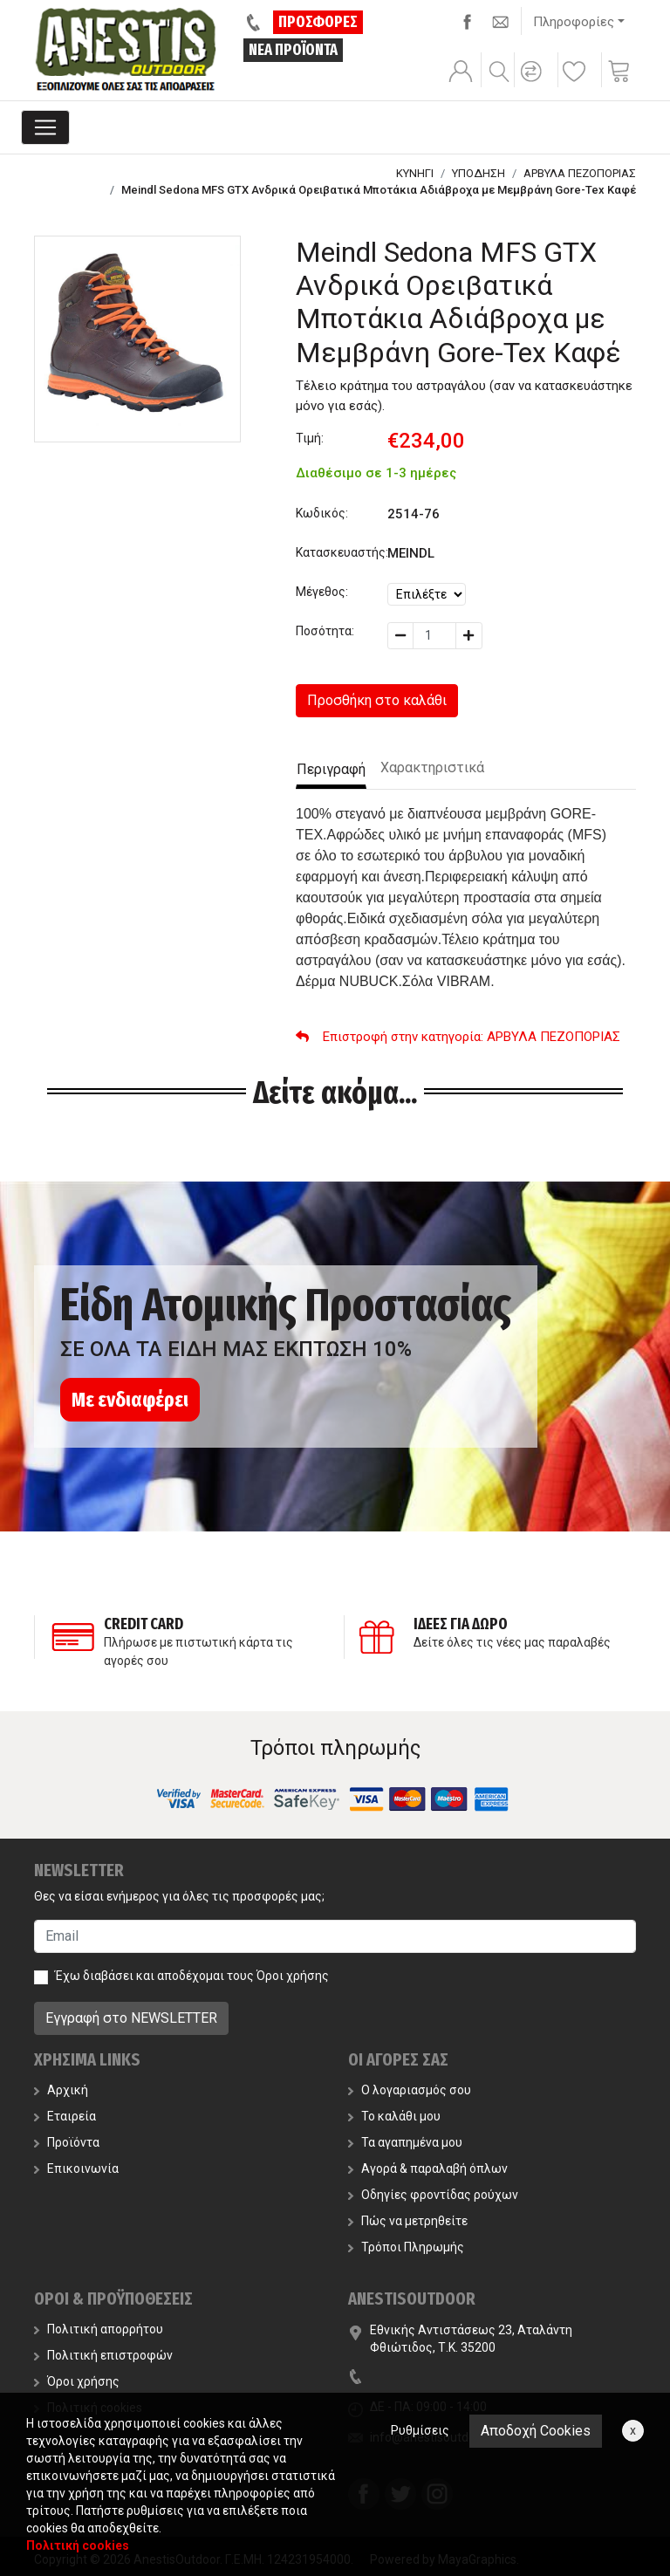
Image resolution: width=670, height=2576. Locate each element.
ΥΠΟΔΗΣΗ (478, 173)
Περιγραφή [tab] (331, 769)
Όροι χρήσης (292, 1976)
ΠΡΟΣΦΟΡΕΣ (318, 21)
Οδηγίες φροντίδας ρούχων (433, 2195)
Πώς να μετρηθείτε (408, 2221)
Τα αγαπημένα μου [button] (405, 2142)
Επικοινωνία (76, 2168)
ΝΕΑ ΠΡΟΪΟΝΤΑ (293, 49)
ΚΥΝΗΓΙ (415, 173)
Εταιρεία (65, 2116)
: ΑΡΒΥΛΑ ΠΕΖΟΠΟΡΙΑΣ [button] (458, 1037)
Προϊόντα (66, 2142)
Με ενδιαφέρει (130, 1399)
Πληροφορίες (573, 22)
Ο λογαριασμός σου (409, 2090)
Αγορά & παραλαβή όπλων (428, 2168)
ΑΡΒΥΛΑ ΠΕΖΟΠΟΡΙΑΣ (579, 173)
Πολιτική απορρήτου (98, 2329)
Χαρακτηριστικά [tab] (432, 767)
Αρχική (61, 2090)
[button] (534, 83)
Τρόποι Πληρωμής (406, 2247)
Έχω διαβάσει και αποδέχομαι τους (192, 1976)
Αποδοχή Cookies (536, 2430)
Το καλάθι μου (394, 2116)
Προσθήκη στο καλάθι (377, 700)
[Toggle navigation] (45, 127)
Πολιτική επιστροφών (103, 2355)
